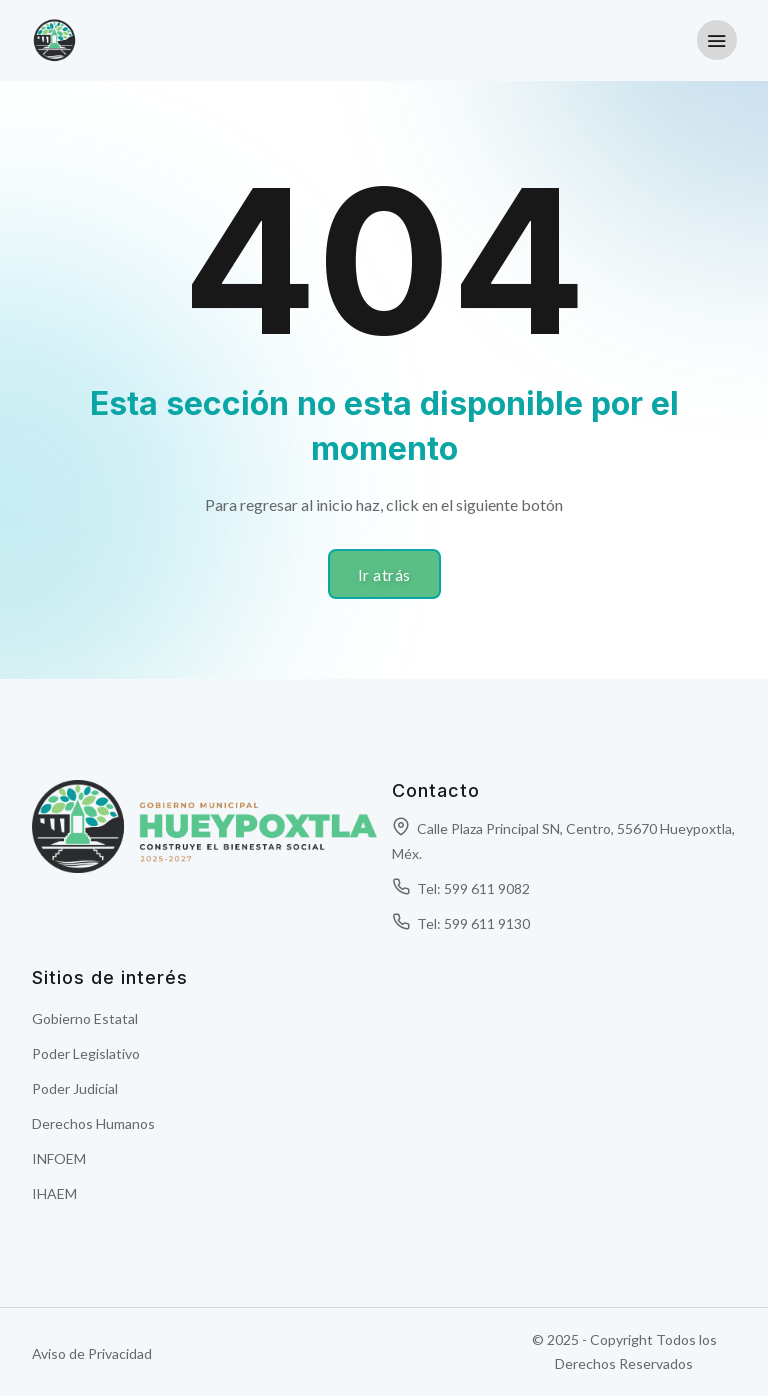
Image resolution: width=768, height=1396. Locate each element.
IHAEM (54, 1193)
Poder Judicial (75, 1088)
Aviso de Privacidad (92, 1353)
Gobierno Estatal (85, 1018)
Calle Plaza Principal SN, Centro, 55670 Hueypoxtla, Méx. (563, 841)
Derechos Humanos (93, 1123)
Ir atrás (384, 574)
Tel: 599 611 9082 (461, 888)
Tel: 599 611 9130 (461, 923)
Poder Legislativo (86, 1053)
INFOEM (59, 1158)
